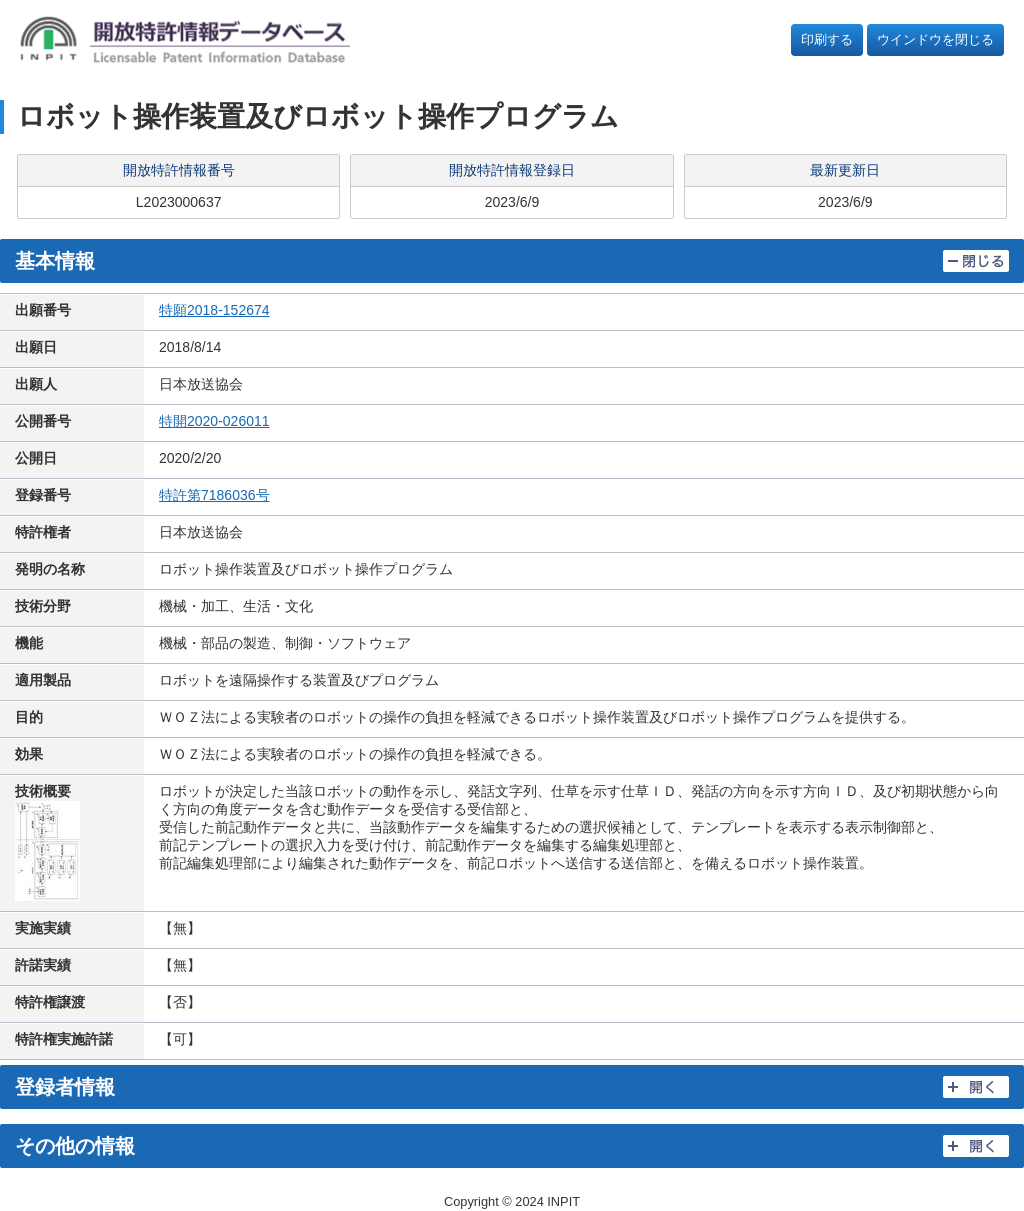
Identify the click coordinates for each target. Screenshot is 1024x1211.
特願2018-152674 (214, 310)
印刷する (827, 39)
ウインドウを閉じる (935, 39)
